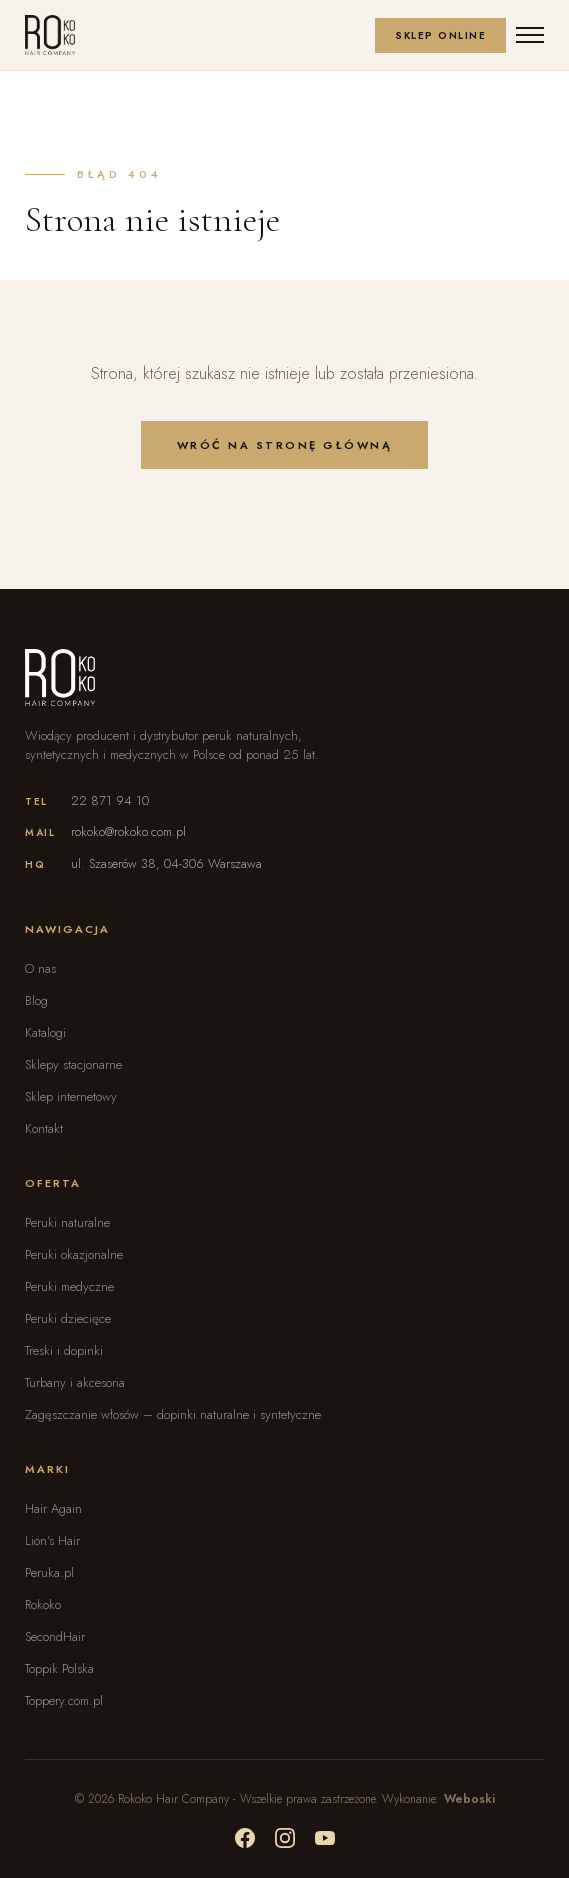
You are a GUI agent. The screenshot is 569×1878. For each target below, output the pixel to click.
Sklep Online (440, 35)
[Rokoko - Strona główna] (50, 35)
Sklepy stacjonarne (73, 1064)
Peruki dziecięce (68, 1318)
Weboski (469, 1799)
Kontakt (44, 1128)
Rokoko (43, 1604)
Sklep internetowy (71, 1096)
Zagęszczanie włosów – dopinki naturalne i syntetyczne (173, 1414)
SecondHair (55, 1636)
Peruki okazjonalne (74, 1254)
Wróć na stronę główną (285, 445)
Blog (36, 1000)
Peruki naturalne (67, 1222)
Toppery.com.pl (64, 1700)
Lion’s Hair (52, 1540)
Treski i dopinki (64, 1350)
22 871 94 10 (110, 800)
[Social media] (245, 1838)
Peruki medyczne (69, 1286)
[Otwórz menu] (530, 35)
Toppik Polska (59, 1668)
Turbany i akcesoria (75, 1382)
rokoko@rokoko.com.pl (128, 831)
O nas (40, 968)
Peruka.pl (49, 1572)
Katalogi (45, 1032)
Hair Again (53, 1508)
